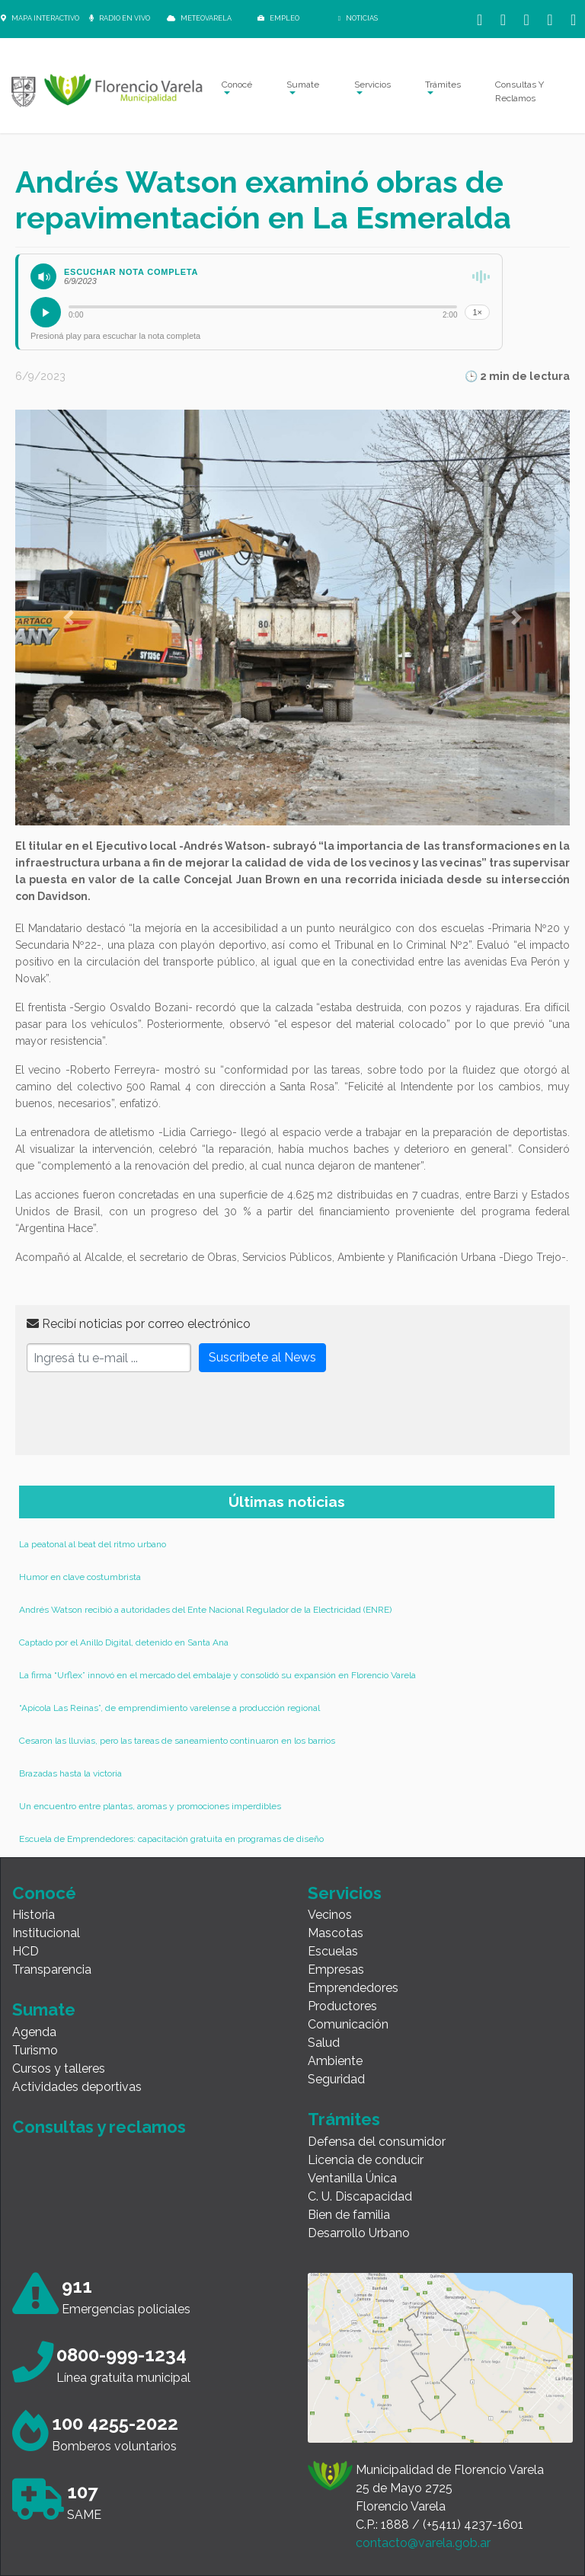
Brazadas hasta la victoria (70, 1773)
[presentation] (142, 1414)
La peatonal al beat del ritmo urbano (92, 1544)
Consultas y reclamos (99, 2127)
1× (477, 312)
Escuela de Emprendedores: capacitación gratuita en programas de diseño (171, 1839)
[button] (68, 617)
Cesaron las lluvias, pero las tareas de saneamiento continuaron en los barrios (177, 1740)
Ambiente (335, 2061)
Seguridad (336, 2079)
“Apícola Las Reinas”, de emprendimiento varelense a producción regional (169, 1708)
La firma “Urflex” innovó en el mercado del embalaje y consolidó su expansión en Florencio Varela (217, 1675)
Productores (342, 2006)
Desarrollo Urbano (359, 2233)
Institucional (46, 1933)
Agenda (34, 2032)
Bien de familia (349, 2214)
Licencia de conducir (366, 2160)
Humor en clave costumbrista (80, 1577)
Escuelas (333, 1951)
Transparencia (51, 1969)
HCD (25, 1951)
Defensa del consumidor (377, 2141)
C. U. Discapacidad (360, 2196)
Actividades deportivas (77, 2087)
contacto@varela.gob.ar (423, 2543)
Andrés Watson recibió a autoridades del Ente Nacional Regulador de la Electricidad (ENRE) (205, 1609)
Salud (324, 2042)
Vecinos (330, 1914)
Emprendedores (353, 1988)
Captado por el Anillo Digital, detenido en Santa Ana (124, 1642)
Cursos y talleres (58, 2068)
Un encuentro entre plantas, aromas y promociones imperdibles (150, 1806)
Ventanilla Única (352, 2178)
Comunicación (348, 2024)
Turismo (35, 2050)
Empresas (336, 1969)
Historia (33, 1914)
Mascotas (335, 1933)
